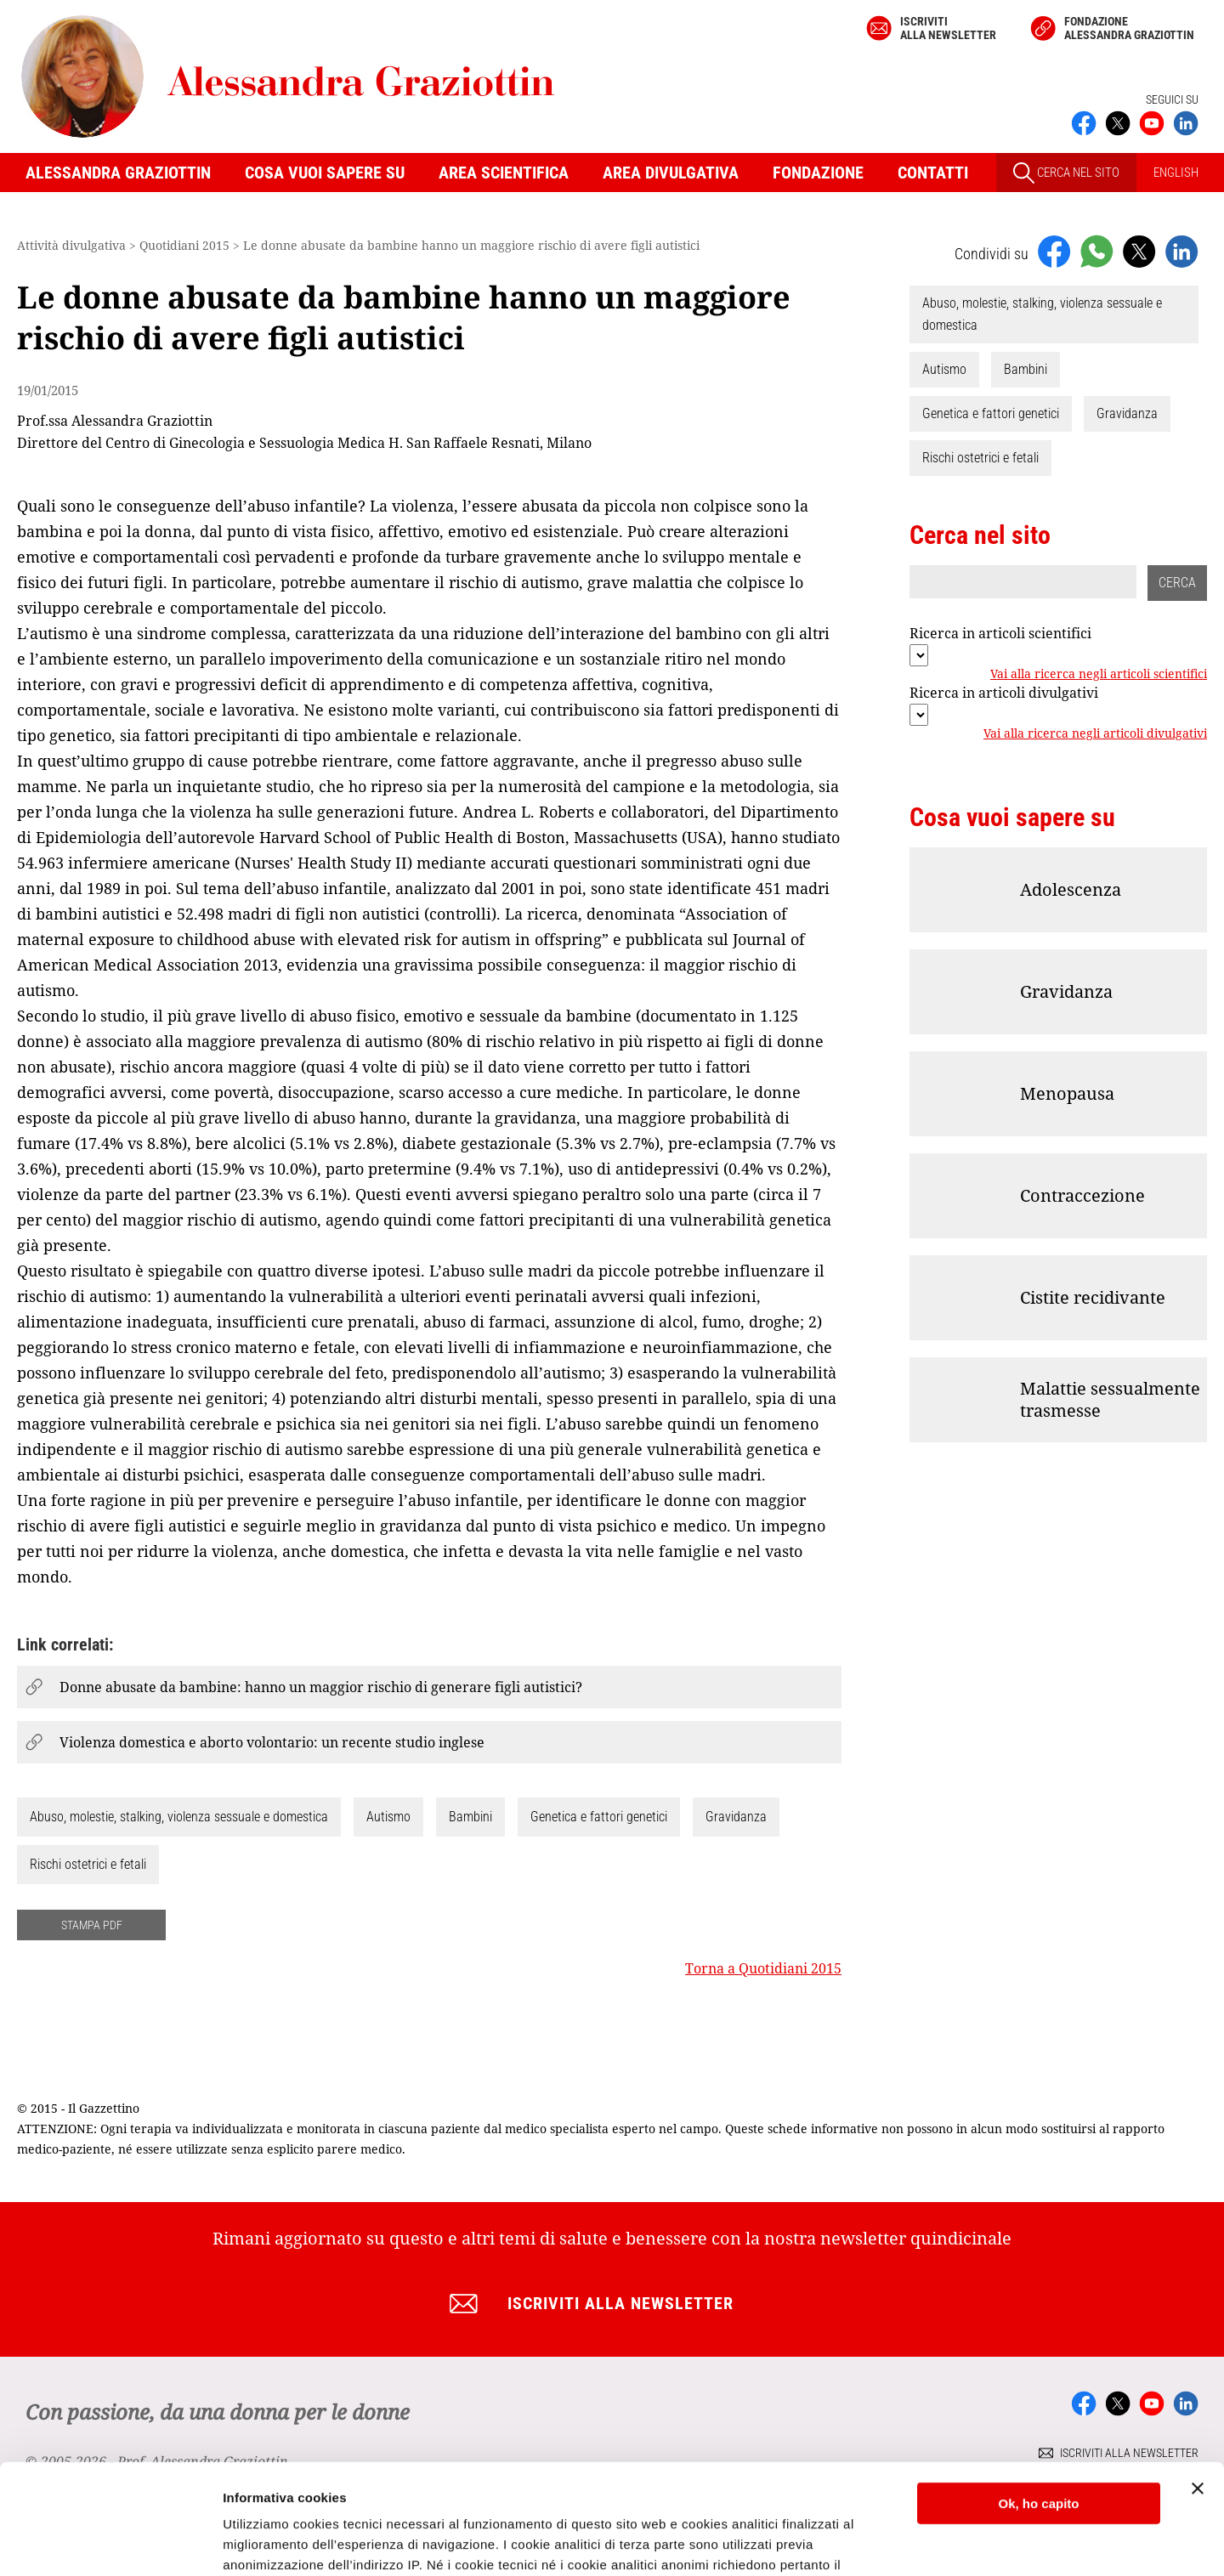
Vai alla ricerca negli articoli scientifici (1098, 674)
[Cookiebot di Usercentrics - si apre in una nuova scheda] (110, 2543)
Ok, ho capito (1038, 2393)
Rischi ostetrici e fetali (88, 1864)
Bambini (470, 1817)
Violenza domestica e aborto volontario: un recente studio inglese (272, 1742)
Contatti (933, 172)
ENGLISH (1175, 172)
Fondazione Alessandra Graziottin (1129, 28)
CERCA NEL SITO (1066, 173)
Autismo (388, 1817)
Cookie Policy (679, 2495)
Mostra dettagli (268, 2542)
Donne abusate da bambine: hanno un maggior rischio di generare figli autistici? (321, 1687)
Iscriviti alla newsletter (948, 28)
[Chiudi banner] (1198, 2379)
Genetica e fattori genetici (598, 1817)
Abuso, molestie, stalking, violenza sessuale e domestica (179, 1817)
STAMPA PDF (91, 1925)
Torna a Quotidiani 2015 (763, 1968)
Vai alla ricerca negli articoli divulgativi (1095, 734)
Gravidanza (736, 1817)
